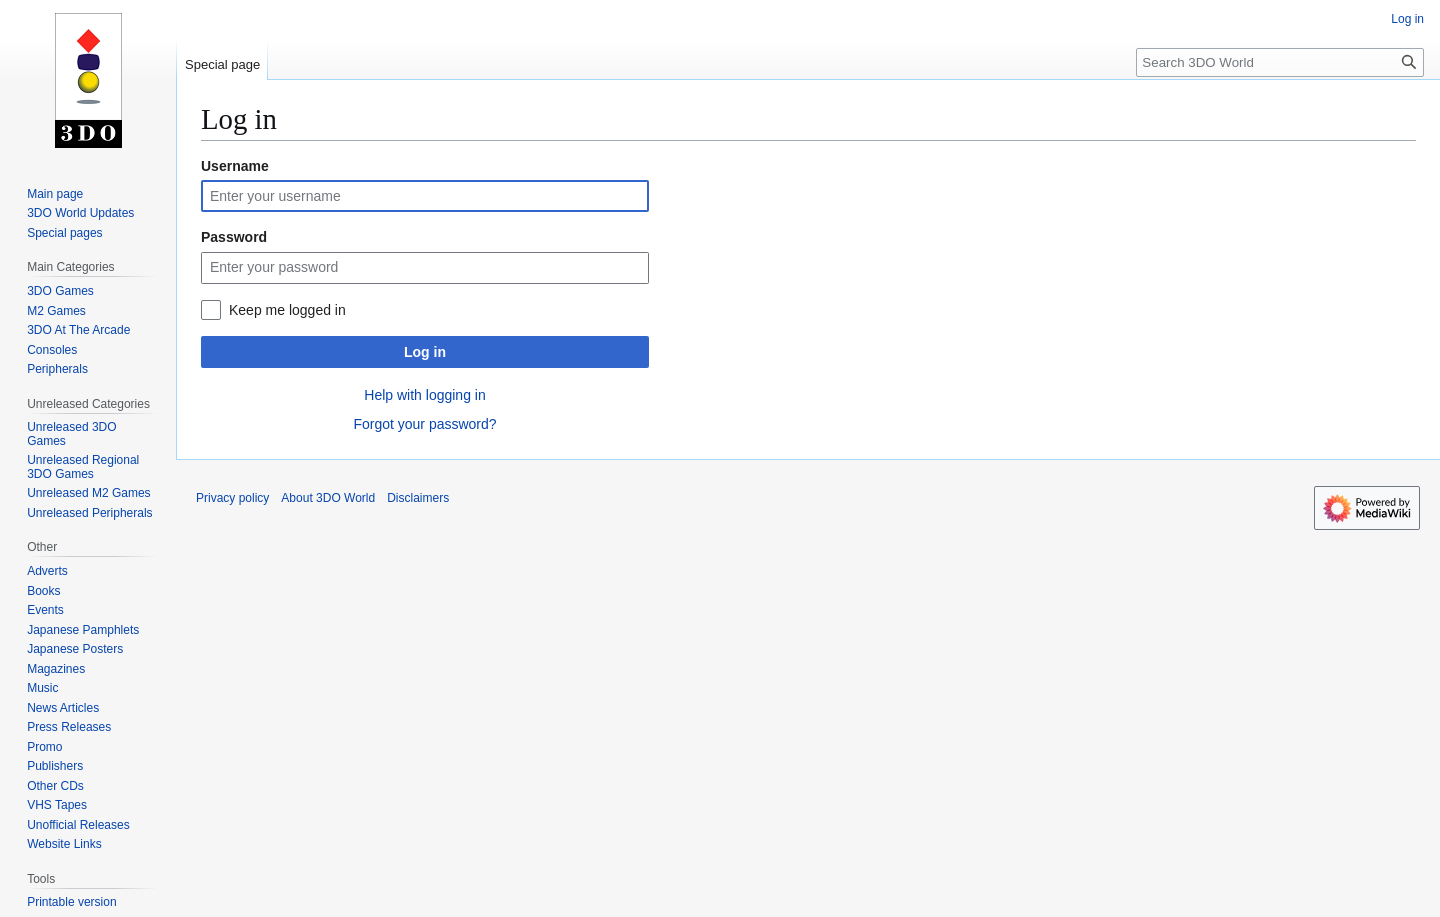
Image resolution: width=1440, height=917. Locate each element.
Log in (425, 352)
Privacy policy (232, 498)
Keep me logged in (287, 310)
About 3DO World (328, 498)
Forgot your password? (424, 424)
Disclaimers (418, 498)
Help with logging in (424, 395)
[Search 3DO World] (1280, 62)
